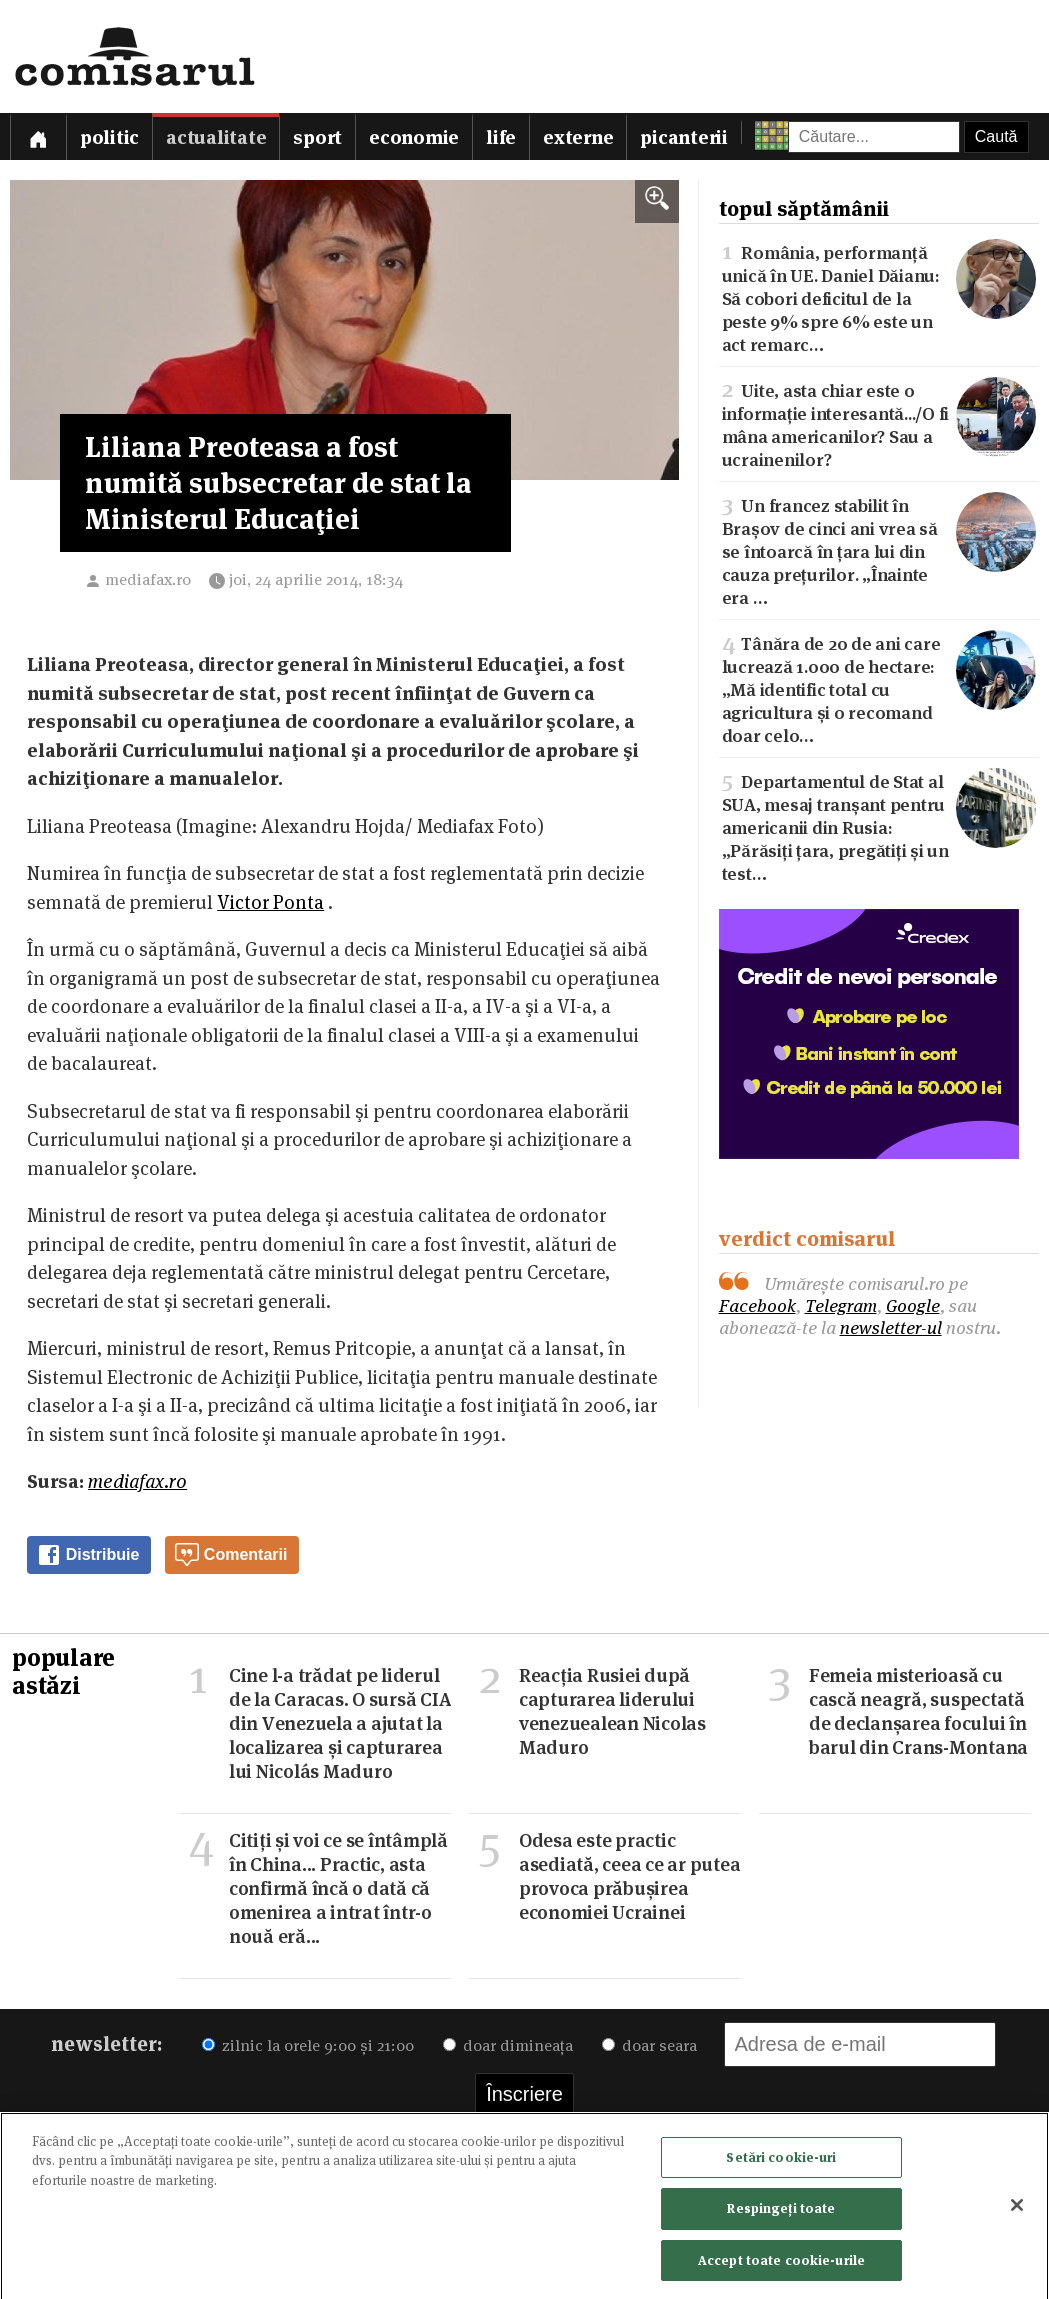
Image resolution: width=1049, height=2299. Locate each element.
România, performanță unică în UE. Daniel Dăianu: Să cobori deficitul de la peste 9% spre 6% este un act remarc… (879, 297)
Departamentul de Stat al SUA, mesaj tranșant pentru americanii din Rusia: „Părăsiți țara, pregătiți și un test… (879, 826)
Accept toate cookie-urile (781, 2266)
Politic (109, 137)
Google (913, 1305)
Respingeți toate (781, 2214)
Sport (317, 137)
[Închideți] (1017, 2210)
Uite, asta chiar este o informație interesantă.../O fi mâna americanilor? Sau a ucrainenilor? (879, 423)
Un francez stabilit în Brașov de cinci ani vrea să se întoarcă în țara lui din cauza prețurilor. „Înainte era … (879, 550)
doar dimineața (508, 2045)
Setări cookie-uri (781, 2162)
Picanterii (684, 137)
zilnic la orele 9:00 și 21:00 (308, 2045)
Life (501, 137)
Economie (414, 137)
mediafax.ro (148, 579)
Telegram (841, 1305)
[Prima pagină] (38, 136)
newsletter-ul (891, 1327)
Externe (578, 137)
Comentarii (231, 1555)
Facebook (757, 1305)
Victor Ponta (270, 902)
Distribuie (88, 1555)
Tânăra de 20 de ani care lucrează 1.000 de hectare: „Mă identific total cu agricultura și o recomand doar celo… (879, 688)
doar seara (649, 2045)
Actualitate (216, 137)
